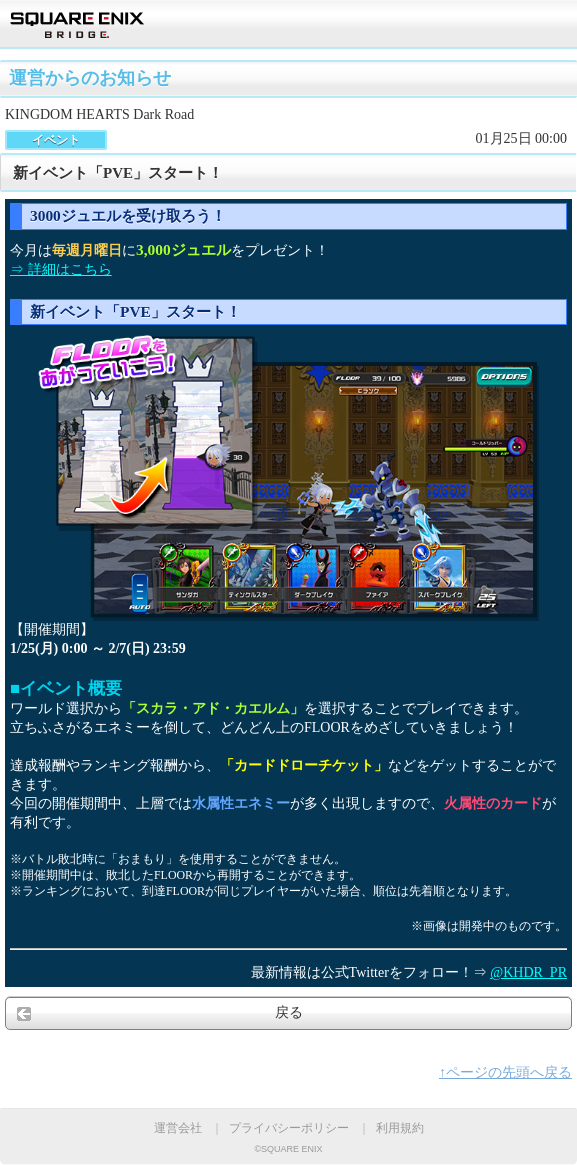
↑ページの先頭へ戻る (505, 1072)
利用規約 (400, 1128)
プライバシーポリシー (289, 1128)
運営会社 (178, 1128)
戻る (289, 1012)
